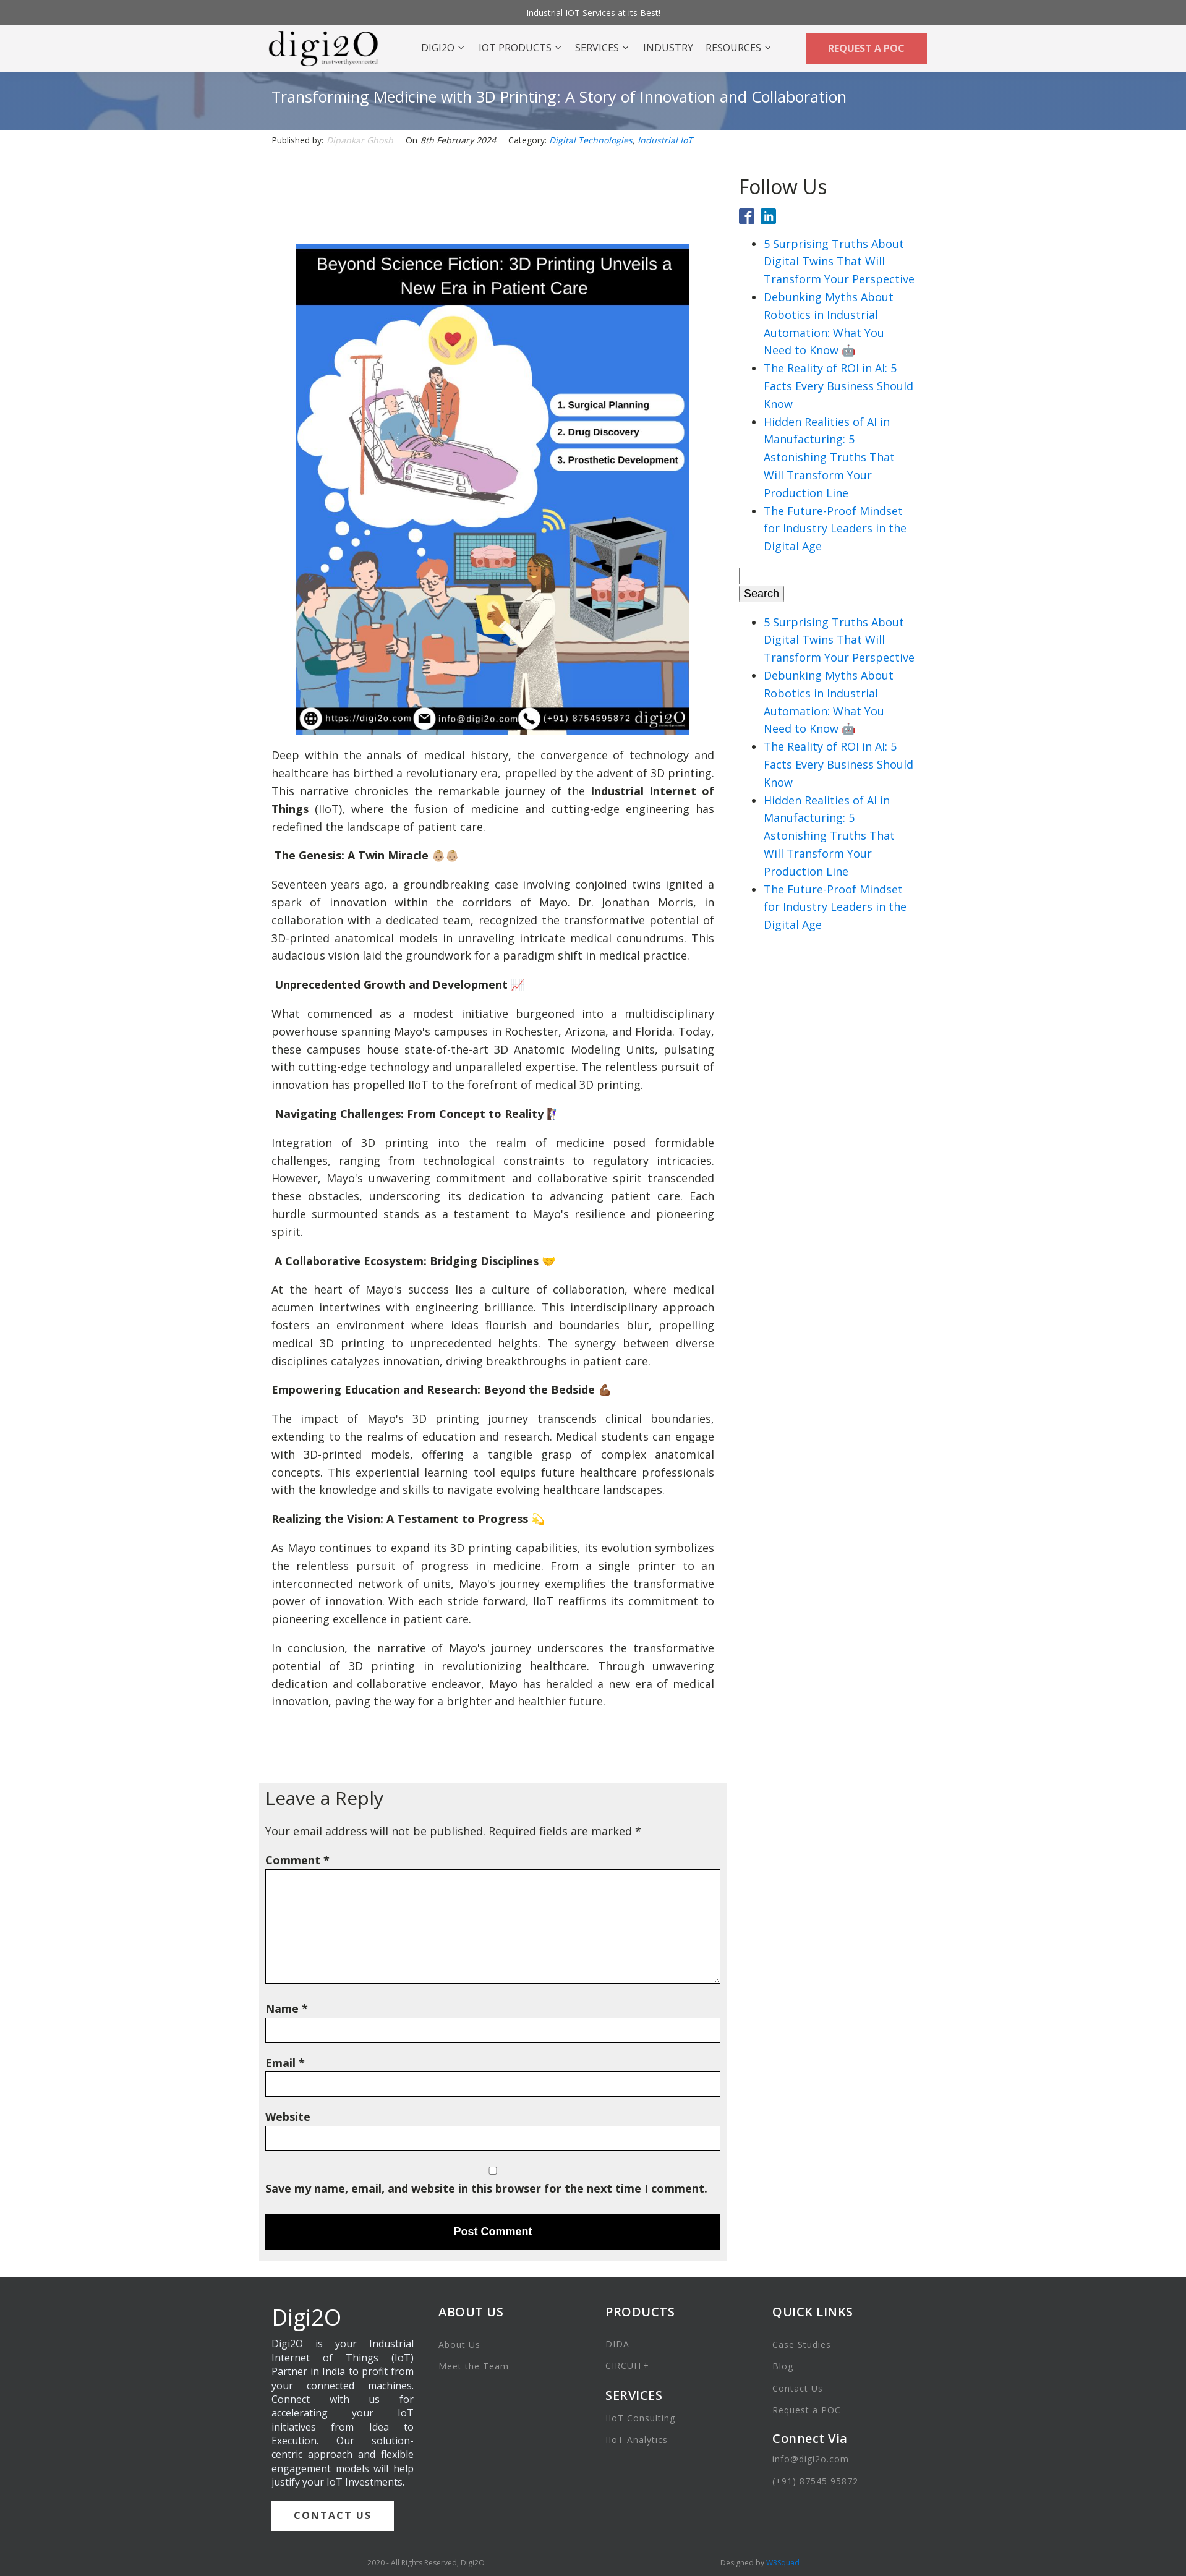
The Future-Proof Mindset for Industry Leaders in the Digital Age (835, 528)
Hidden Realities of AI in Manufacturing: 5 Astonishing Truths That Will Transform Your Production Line (829, 457)
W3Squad (783, 2562)
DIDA (617, 2343)
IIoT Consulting (640, 2418)
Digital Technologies (591, 140)
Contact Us (797, 2388)
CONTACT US (333, 2515)
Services (602, 47)
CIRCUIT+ (627, 2365)
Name (286, 2008)
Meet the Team (473, 2366)
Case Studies (801, 2344)
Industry (668, 47)
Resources (739, 47)
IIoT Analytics (636, 2439)
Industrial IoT (665, 140)
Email (285, 2062)
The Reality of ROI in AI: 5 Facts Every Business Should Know (838, 385)
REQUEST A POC (866, 48)
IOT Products (521, 47)
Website (287, 2116)
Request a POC (806, 2410)
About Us (459, 2344)
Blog (782, 2366)
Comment (297, 1860)
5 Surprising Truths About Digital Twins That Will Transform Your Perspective (839, 261)
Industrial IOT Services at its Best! (593, 13)
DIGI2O (443, 47)
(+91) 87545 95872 (815, 2481)
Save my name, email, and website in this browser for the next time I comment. (486, 2188)
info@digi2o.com (810, 2458)
